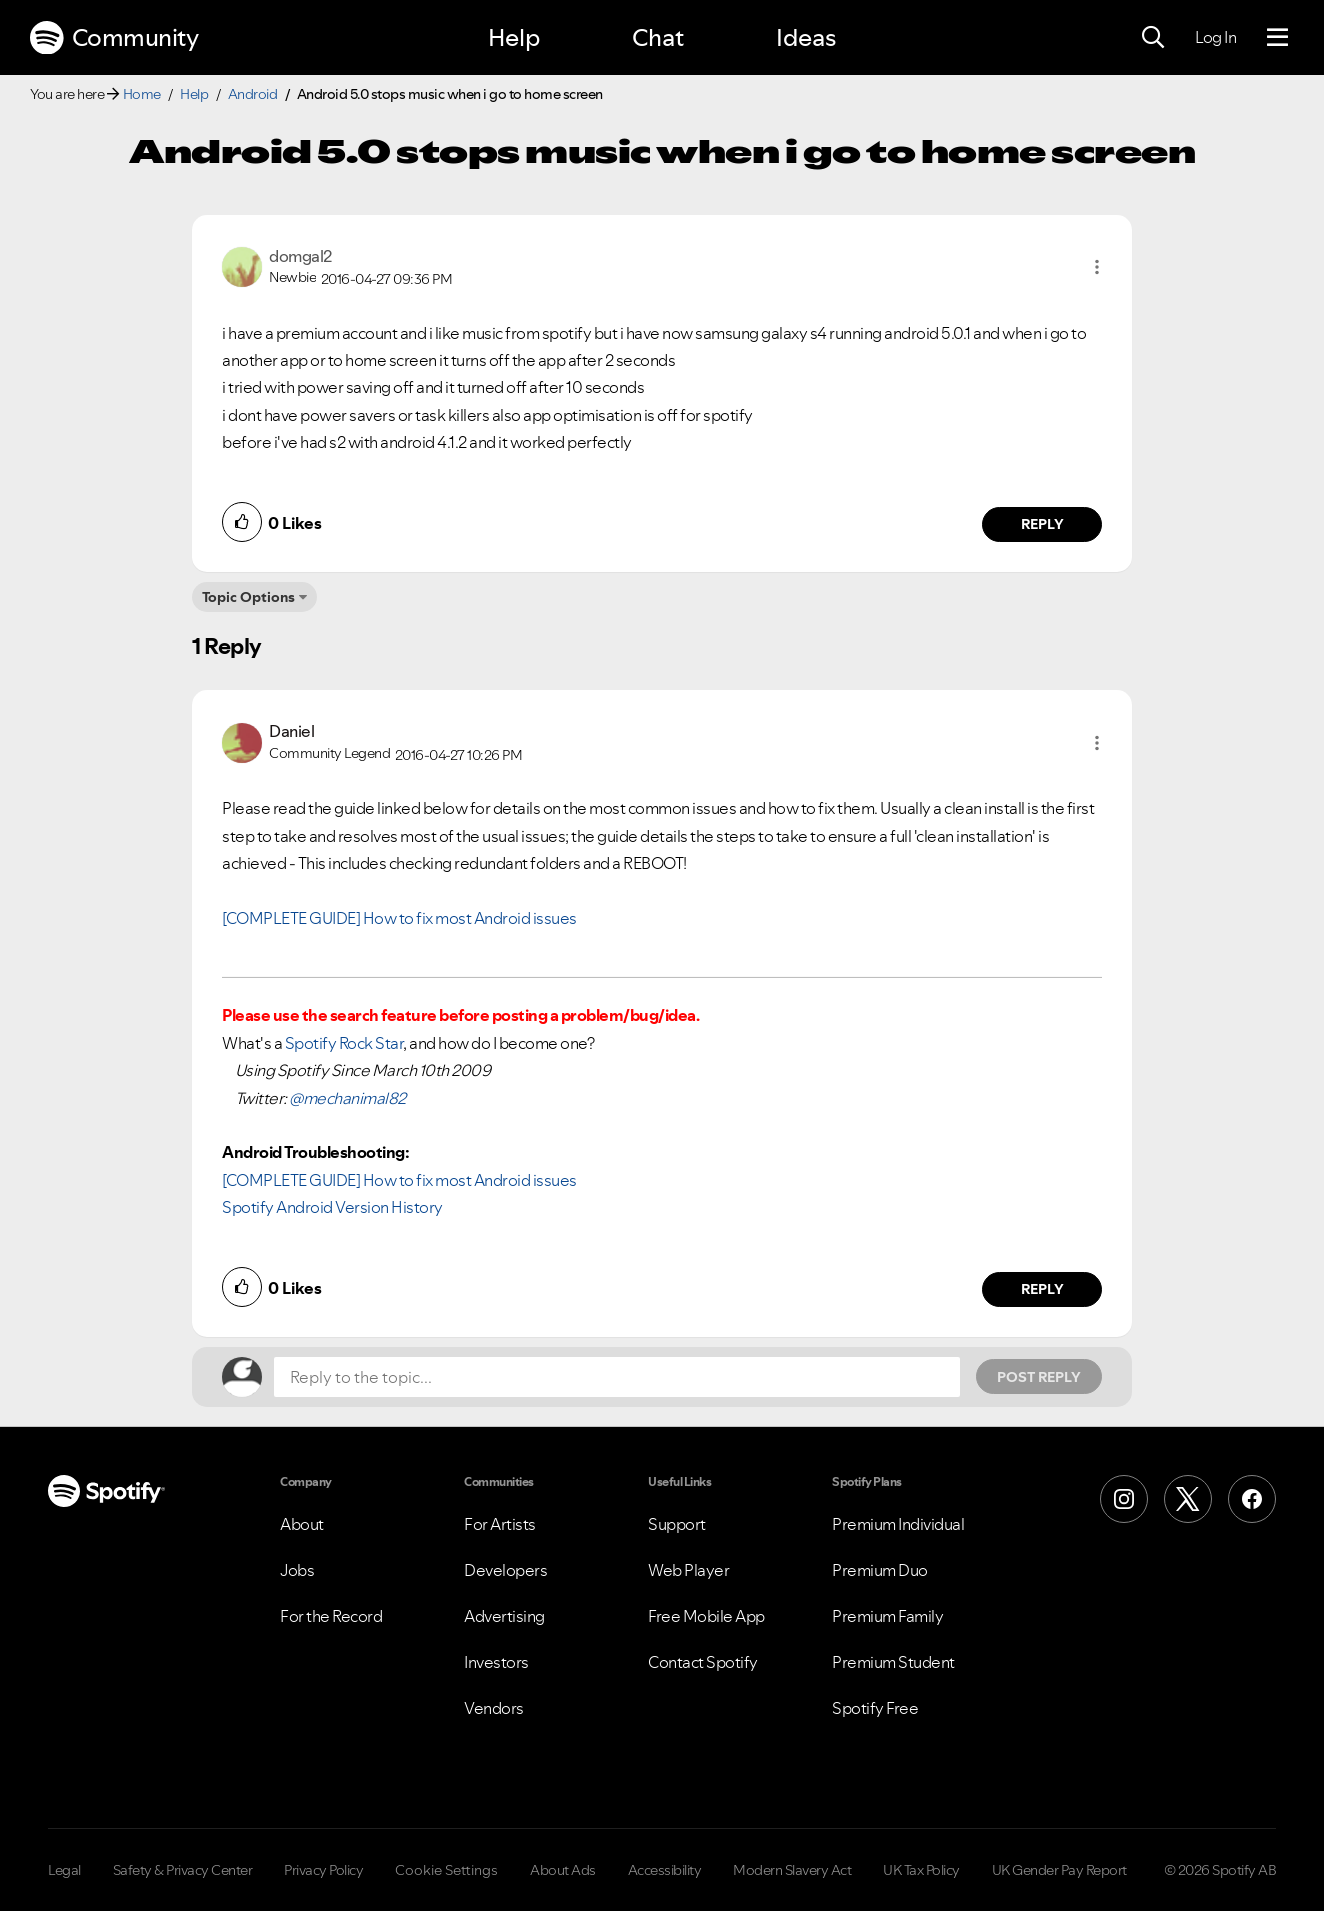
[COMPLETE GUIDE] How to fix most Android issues (399, 918)
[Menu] (1277, 38)
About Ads (563, 1870)
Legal (64, 1870)
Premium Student (893, 1662)
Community (114, 38)
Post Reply (1039, 1377)
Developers (505, 1570)
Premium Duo (880, 1570)
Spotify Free (875, 1708)
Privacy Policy (323, 1870)
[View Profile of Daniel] (291, 731)
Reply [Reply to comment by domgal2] (1042, 524)
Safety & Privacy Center (183, 1870)
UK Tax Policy (921, 1870)
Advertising (504, 1616)
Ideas (806, 37)
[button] (1097, 267)
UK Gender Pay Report (1059, 1870)
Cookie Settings (446, 1870)
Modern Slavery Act (792, 1870)
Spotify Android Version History (332, 1207)
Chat (658, 37)
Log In (1215, 37)
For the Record (331, 1616)
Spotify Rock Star (344, 1043)
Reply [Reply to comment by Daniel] (1042, 1289)
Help (514, 37)
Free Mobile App (706, 1616)
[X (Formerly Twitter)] (1188, 1499)
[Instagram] (1124, 1499)
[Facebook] (1252, 1499)
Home (142, 94)
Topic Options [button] (248, 597)
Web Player (688, 1570)
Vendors (494, 1708)
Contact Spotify (703, 1662)
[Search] (1153, 38)
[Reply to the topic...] (617, 1377)
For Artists (500, 1524)
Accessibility (665, 1870)
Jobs (297, 1570)
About (302, 1524)
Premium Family (887, 1616)
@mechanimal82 (347, 1098)
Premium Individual (898, 1524)
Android (253, 94)
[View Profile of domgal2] (300, 256)
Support (677, 1524)
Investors (496, 1662)
